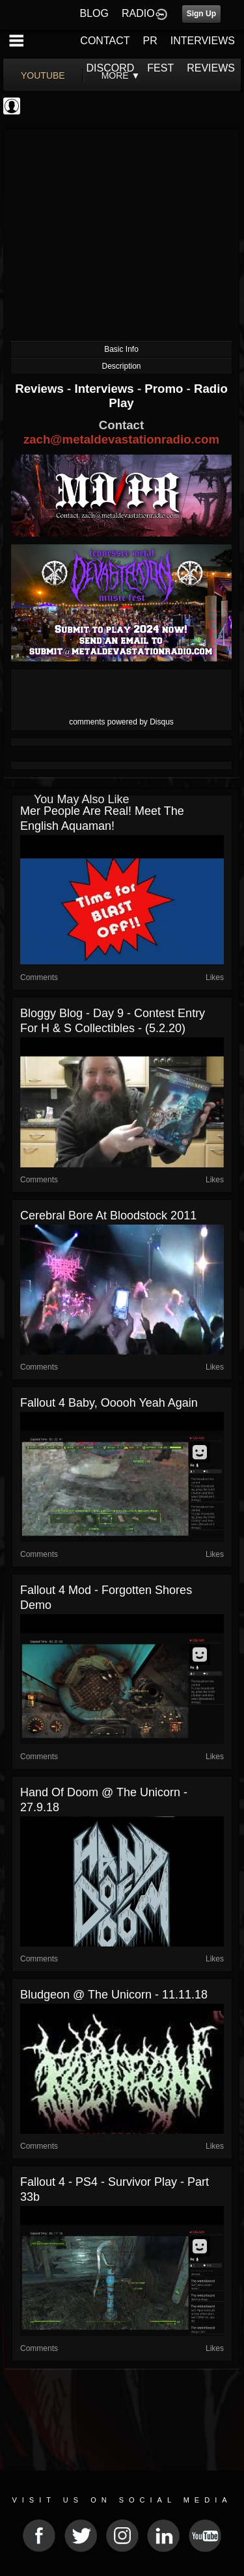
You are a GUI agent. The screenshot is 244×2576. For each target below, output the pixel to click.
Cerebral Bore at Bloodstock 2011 (108, 1215)
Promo (165, 388)
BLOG (94, 13)
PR (149, 40)
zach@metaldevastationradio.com (121, 439)
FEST (160, 67)
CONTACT (104, 40)
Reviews (41, 388)
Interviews (105, 388)
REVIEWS (211, 67)
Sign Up (201, 13)
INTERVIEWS (202, 40)
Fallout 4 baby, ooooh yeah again (109, 1402)
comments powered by (121, 721)
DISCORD (111, 67)
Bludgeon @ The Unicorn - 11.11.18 (114, 1994)
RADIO (138, 13)
